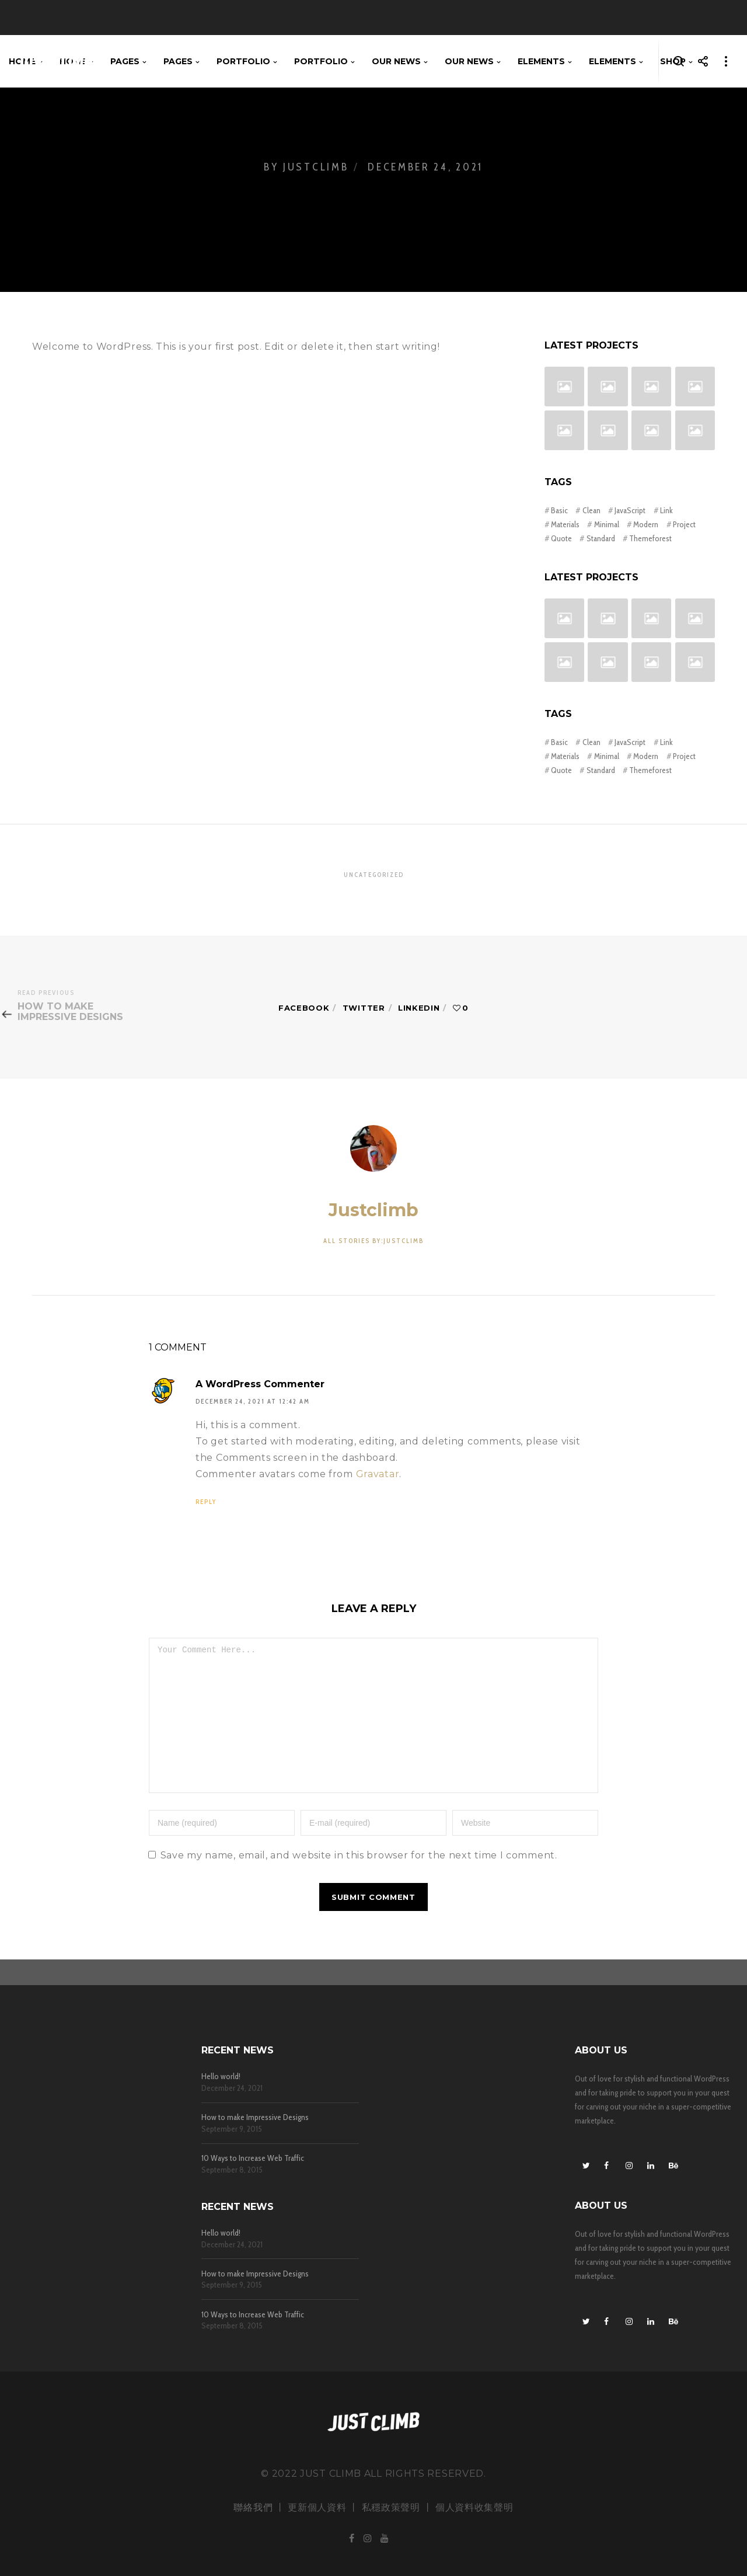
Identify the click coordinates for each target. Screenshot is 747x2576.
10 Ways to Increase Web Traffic (252, 2158)
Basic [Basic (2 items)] (559, 510)
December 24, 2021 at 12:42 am (253, 1401)
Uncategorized (374, 875)
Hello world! (220, 2076)
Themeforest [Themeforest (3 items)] (650, 538)
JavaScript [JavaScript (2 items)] (630, 510)
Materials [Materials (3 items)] (565, 524)
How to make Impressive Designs (255, 2117)
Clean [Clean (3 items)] (591, 510)
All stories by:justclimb (373, 1241)
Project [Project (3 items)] (684, 524)
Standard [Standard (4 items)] (601, 538)
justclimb (373, 1210)
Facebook (304, 1007)
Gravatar (378, 1474)
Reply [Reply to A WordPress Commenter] (206, 1502)
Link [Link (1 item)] (666, 510)
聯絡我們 (253, 2507)
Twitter (364, 1007)
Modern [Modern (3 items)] (645, 524)
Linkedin (419, 1007)
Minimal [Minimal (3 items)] (606, 524)
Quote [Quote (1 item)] (561, 538)
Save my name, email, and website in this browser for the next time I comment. (358, 1881)
